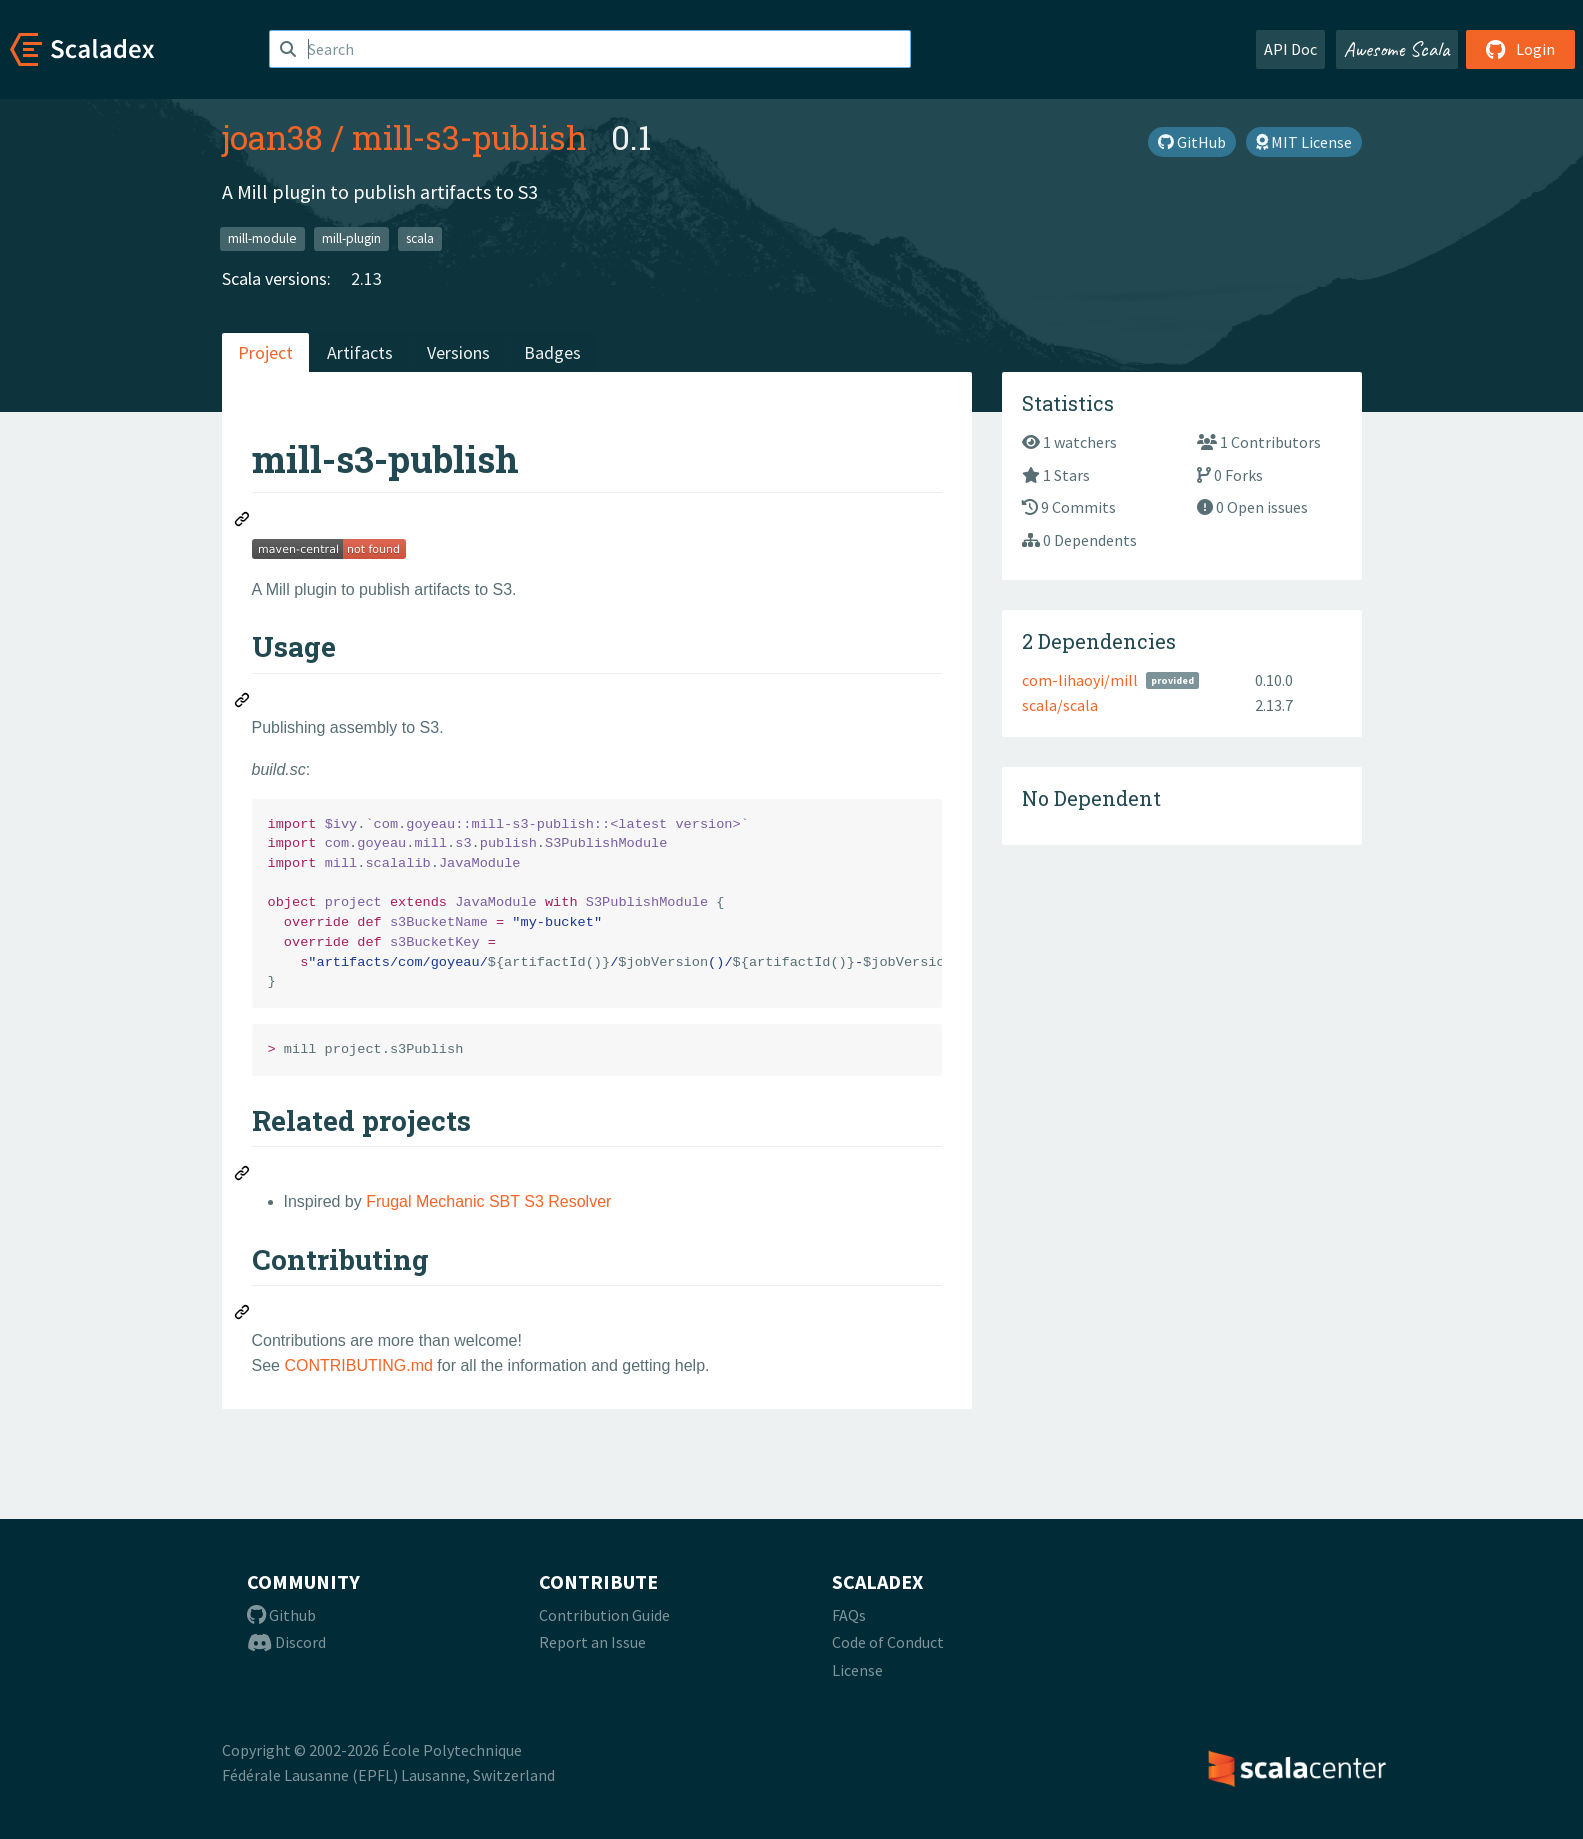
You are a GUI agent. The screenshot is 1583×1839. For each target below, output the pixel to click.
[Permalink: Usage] (243, 703)
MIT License (1304, 142)
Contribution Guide (604, 1615)
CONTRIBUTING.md (358, 1365)
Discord (286, 1642)
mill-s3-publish (469, 137)
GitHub (1192, 142)
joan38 (272, 137)
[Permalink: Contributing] (243, 1315)
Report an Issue (592, 1642)
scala (420, 238)
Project (265, 352)
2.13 (366, 278)
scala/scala (1060, 705)
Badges (552, 352)
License (857, 1670)
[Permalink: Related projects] (243, 1176)
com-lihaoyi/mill (1080, 680)
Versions (458, 352)
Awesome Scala (1397, 49)
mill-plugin (351, 238)
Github (281, 1615)
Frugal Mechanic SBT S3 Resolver (488, 1201)
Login (1520, 49)
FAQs (849, 1615)
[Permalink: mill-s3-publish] (243, 522)
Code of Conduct (888, 1642)
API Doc (1290, 49)
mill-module (262, 238)
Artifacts (360, 352)
